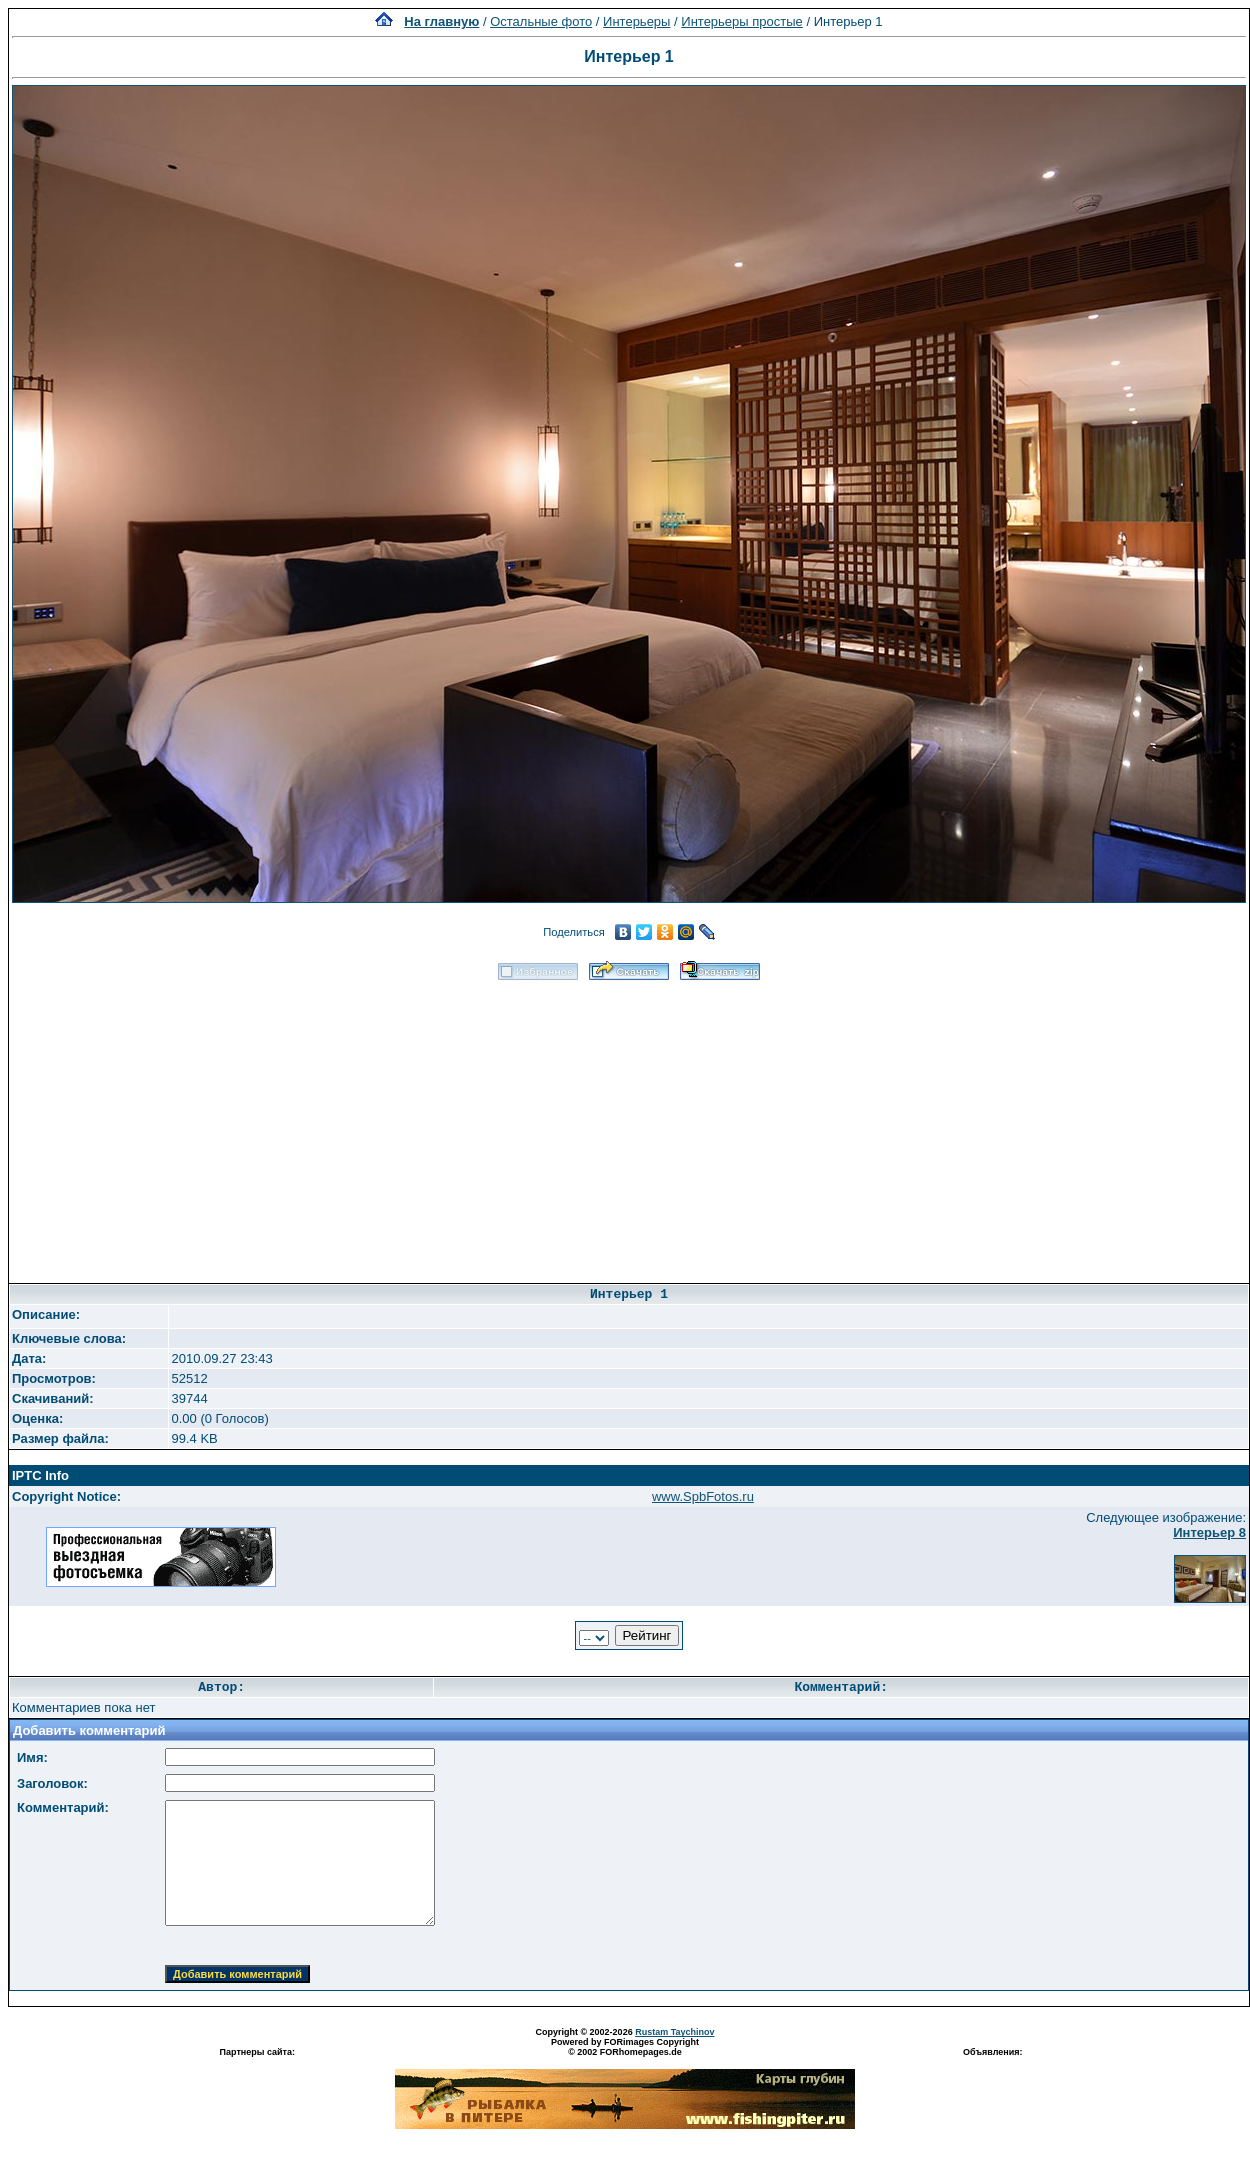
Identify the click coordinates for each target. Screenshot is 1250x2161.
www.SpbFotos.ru (703, 1496)
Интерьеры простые (742, 21)
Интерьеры (636, 21)
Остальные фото (541, 21)
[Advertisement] (629, 1125)
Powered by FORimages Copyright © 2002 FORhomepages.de (625, 2047)
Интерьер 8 (1209, 1532)
